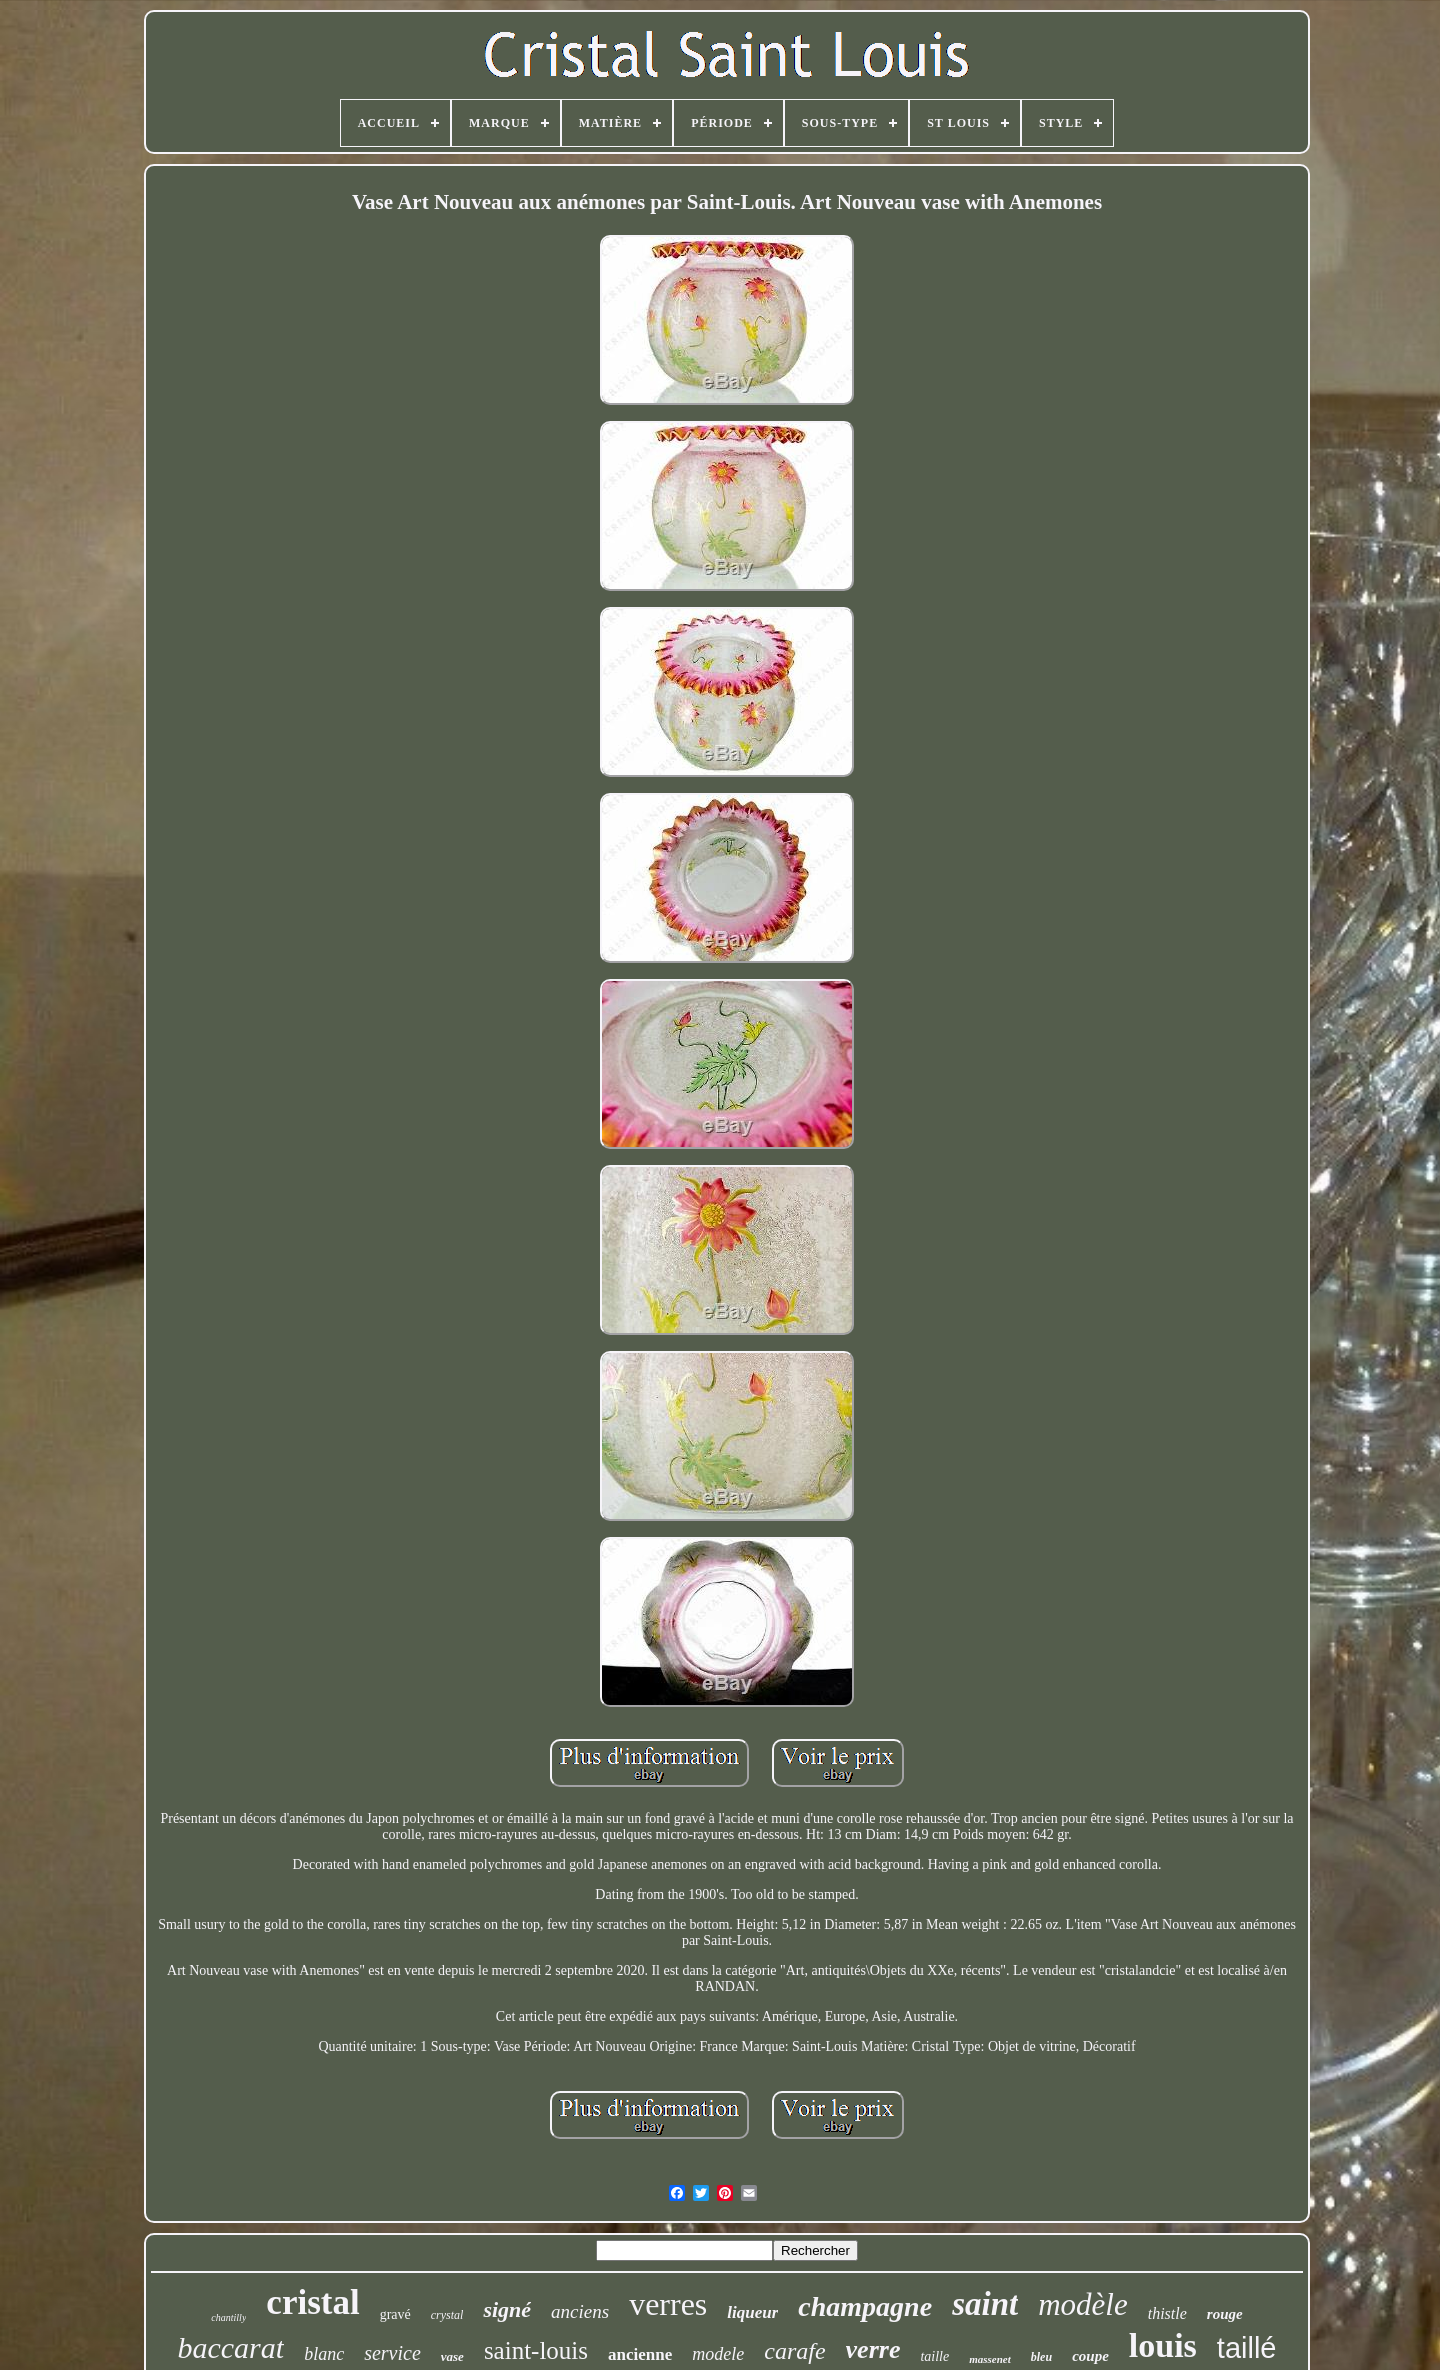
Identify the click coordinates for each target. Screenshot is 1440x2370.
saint (985, 2304)
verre (873, 2349)
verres (668, 2304)
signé (507, 2309)
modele (718, 2354)
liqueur (752, 2312)
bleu (1041, 2357)
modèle (1083, 2304)
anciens (580, 2311)
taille (934, 2356)
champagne (865, 2306)
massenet (990, 2359)
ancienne (640, 2354)
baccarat (230, 2347)
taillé (1247, 2348)
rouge (1225, 2314)
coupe (1090, 2356)
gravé (395, 2314)
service (392, 2353)
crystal (447, 2315)
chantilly (228, 2317)
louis (1163, 2345)
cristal (312, 2302)
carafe (794, 2351)
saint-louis (536, 2350)
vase (452, 2356)
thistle (1167, 2313)
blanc (324, 2354)
